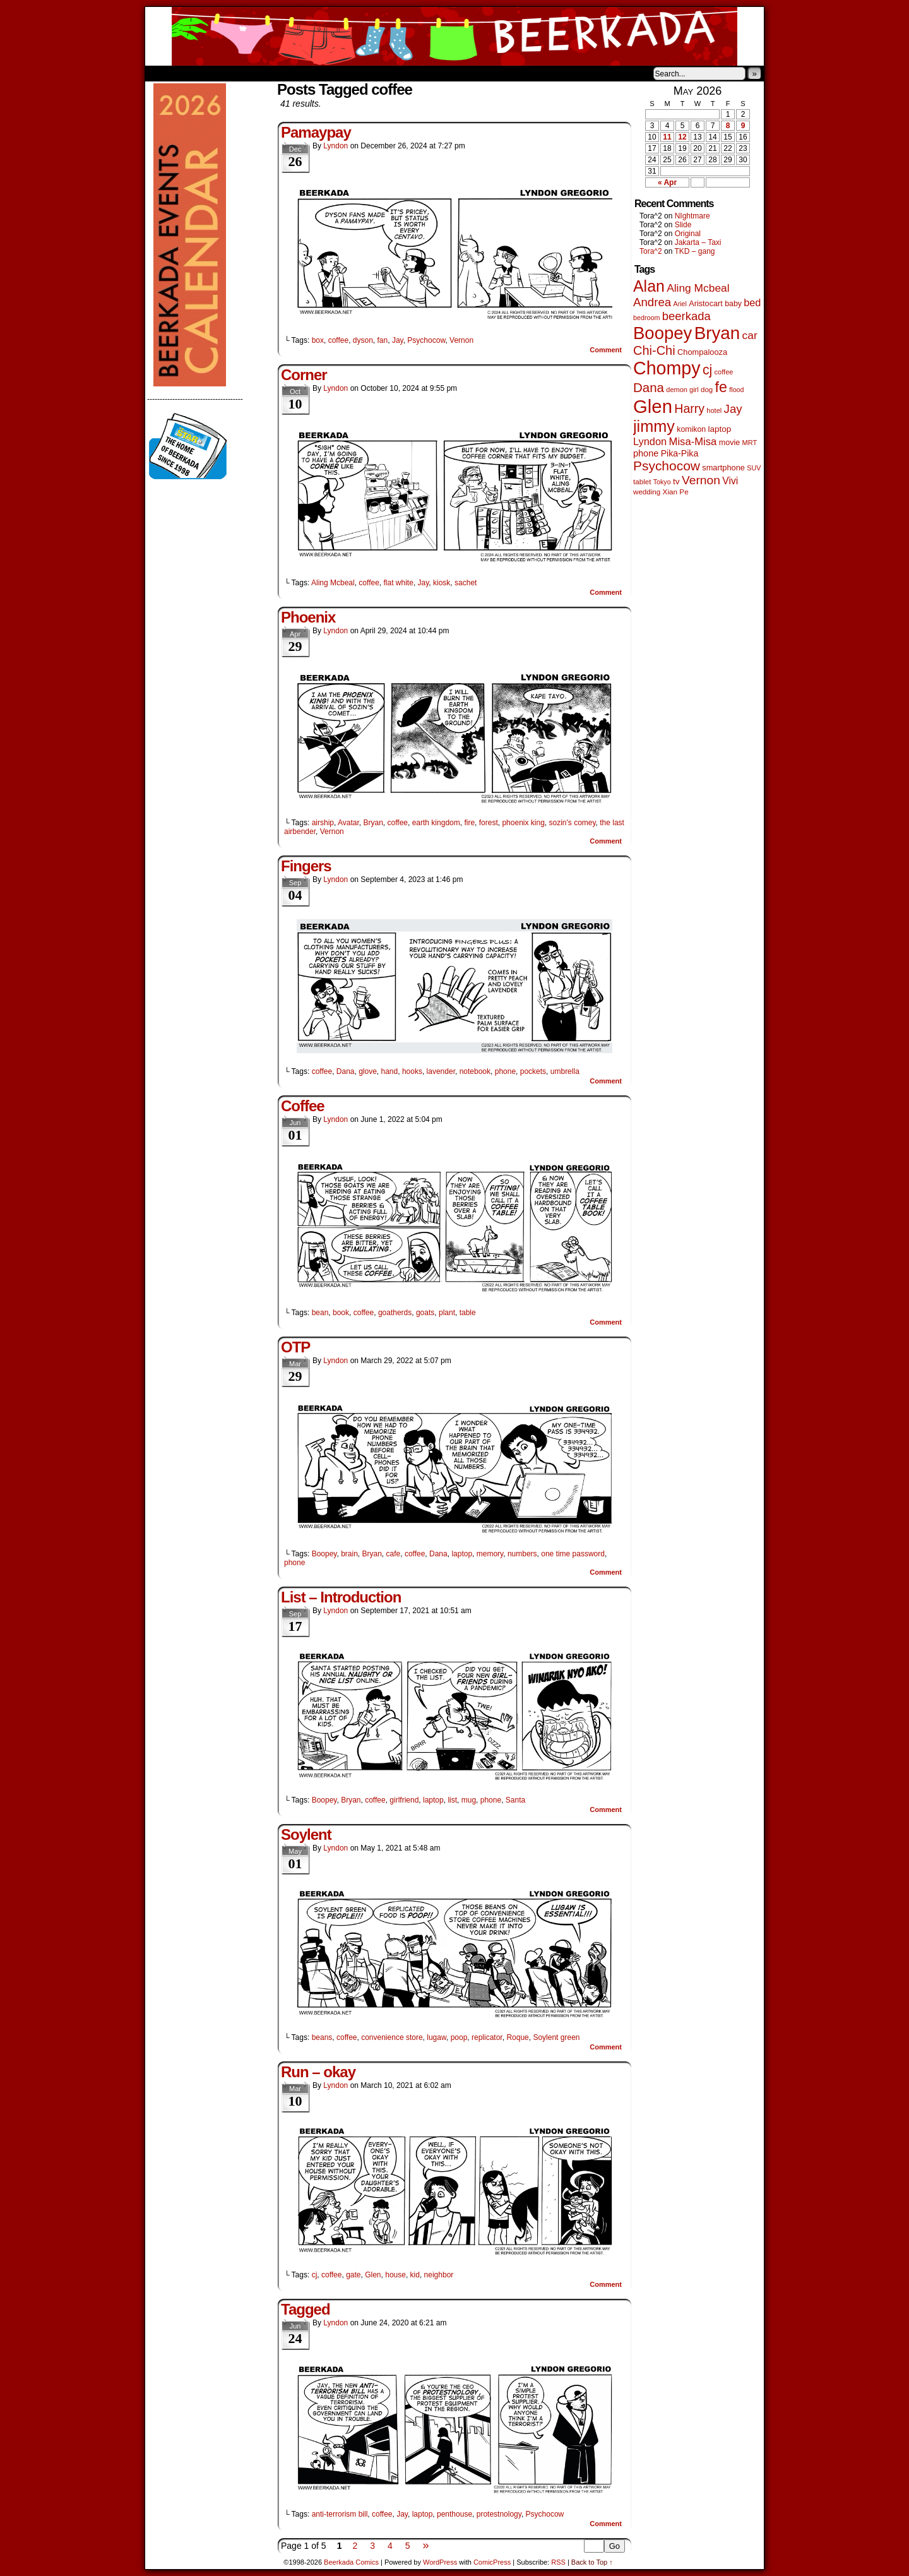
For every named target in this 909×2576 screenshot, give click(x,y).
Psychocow (426, 340)
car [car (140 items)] (750, 335)
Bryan (373, 822)
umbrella (564, 1071)
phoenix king (523, 822)
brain (349, 1553)
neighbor (439, 2274)
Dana (345, 1071)
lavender (441, 1071)
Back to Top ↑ (592, 2562)
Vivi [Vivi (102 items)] (730, 480)
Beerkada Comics (454, 36)
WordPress (440, 2562)
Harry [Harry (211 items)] (689, 408)
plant (447, 1312)
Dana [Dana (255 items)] (648, 387)
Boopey (324, 1553)
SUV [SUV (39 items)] (754, 468)
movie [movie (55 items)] (729, 442)
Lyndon (335, 145)
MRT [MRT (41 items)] (750, 442)
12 (682, 137)
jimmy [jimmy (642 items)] (654, 426)
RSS (558, 2562)
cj (315, 2274)
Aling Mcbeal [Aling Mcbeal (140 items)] (698, 288)
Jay (397, 340)
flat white (398, 582)
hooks (412, 1071)
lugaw (436, 2037)
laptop (461, 1553)
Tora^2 (650, 251)
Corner (304, 374)
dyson (363, 340)
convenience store (391, 2037)
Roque (517, 2037)
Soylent (306, 1834)
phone (505, 1071)
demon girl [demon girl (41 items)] (682, 389)
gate (353, 2274)
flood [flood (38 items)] (736, 389)
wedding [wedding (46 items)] (646, 491)
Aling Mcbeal (333, 582)
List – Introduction (341, 1597)
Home (163, 73)
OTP (295, 1347)
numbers (522, 1553)
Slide (683, 224)
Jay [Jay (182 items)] (733, 408)
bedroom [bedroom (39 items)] (646, 317)
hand (389, 1071)
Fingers (306, 865)
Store (239, 73)
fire (469, 822)
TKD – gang (694, 251)
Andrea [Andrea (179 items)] (652, 302)
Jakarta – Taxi (698, 242)
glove (368, 1071)
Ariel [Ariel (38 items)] (680, 303)
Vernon (461, 340)
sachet (465, 582)
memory (490, 1553)
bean (320, 1312)
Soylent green (556, 2037)
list (452, 1800)
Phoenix (308, 617)
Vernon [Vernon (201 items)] (701, 480)
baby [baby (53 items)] (733, 303)
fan (382, 340)
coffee (338, 340)
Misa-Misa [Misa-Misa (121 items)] (693, 442)
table (468, 1312)
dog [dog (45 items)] (707, 389)
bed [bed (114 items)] (752, 302)
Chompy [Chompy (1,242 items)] (667, 368)
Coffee (302, 1105)
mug (468, 1800)
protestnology (499, 2514)
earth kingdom (436, 822)
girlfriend (404, 1800)
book (341, 1312)
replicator (487, 2037)
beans (322, 2037)
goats (425, 1312)
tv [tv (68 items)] (676, 481)
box (318, 340)
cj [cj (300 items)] (707, 370)
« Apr (667, 182)
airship (323, 822)
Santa (515, 1800)
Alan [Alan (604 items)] (649, 286)
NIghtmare (692, 216)
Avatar (348, 822)
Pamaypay (316, 132)
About (200, 73)
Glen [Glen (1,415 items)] (652, 406)
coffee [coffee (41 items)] (724, 372)
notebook (475, 1071)
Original (688, 233)
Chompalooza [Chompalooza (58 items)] (702, 352)
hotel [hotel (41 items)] (714, 410)
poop (459, 2037)
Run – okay (318, 2071)
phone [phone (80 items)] (645, 453)
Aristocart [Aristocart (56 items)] (706, 303)
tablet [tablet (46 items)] (642, 481)
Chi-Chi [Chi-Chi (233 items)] (654, 350)
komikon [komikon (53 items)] (691, 429)
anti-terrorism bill (340, 2514)
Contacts (287, 73)
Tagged (305, 2309)
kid (415, 2274)
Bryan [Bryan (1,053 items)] (717, 333)
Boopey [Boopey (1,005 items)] (662, 333)
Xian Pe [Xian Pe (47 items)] (676, 491)
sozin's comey (572, 822)
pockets (533, 1071)
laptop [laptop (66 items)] (720, 429)
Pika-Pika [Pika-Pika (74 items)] (680, 453)
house (395, 2274)
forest (488, 822)
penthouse (454, 2514)
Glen (373, 2274)
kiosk (441, 582)
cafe (393, 1553)
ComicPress (492, 2562)
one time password (573, 1553)
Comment (606, 350)
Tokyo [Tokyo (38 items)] (662, 482)
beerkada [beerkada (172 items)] (686, 316)
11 (667, 137)
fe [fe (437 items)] (721, 387)
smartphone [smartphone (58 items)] (723, 467)
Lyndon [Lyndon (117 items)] (650, 441)
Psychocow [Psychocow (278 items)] (666, 465)
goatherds (395, 1312)
